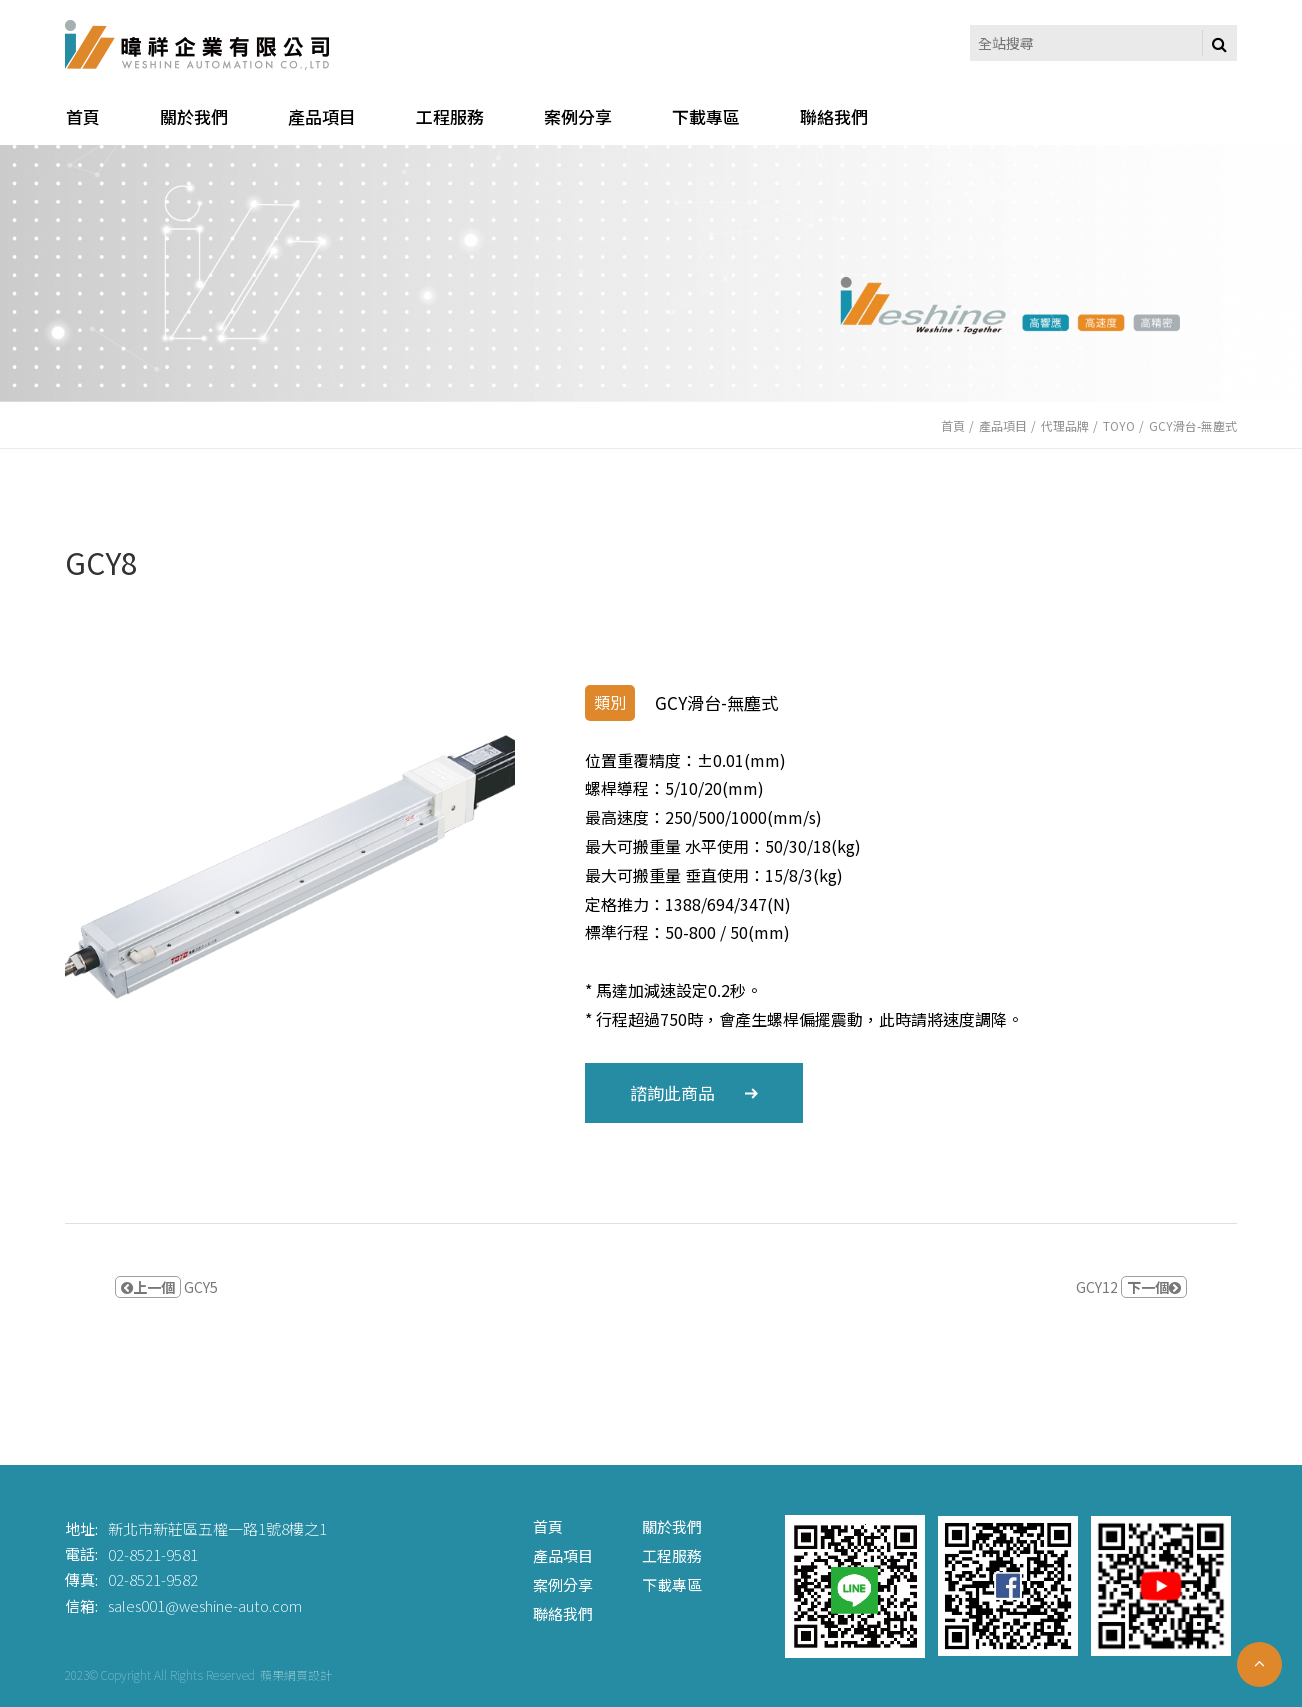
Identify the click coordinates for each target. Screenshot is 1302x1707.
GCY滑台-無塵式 (1193, 425)
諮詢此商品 (694, 1092)
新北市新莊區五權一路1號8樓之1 (217, 1528)
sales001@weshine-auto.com (205, 1605)
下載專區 (672, 1584)
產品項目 (1003, 425)
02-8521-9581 (153, 1553)
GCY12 (1131, 1287)
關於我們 (672, 1526)
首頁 (953, 425)
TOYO (1119, 425)
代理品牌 (1065, 425)
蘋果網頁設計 (296, 1674)
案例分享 (563, 1584)
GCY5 (166, 1287)
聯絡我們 (563, 1613)
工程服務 (672, 1555)
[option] (290, 867)
